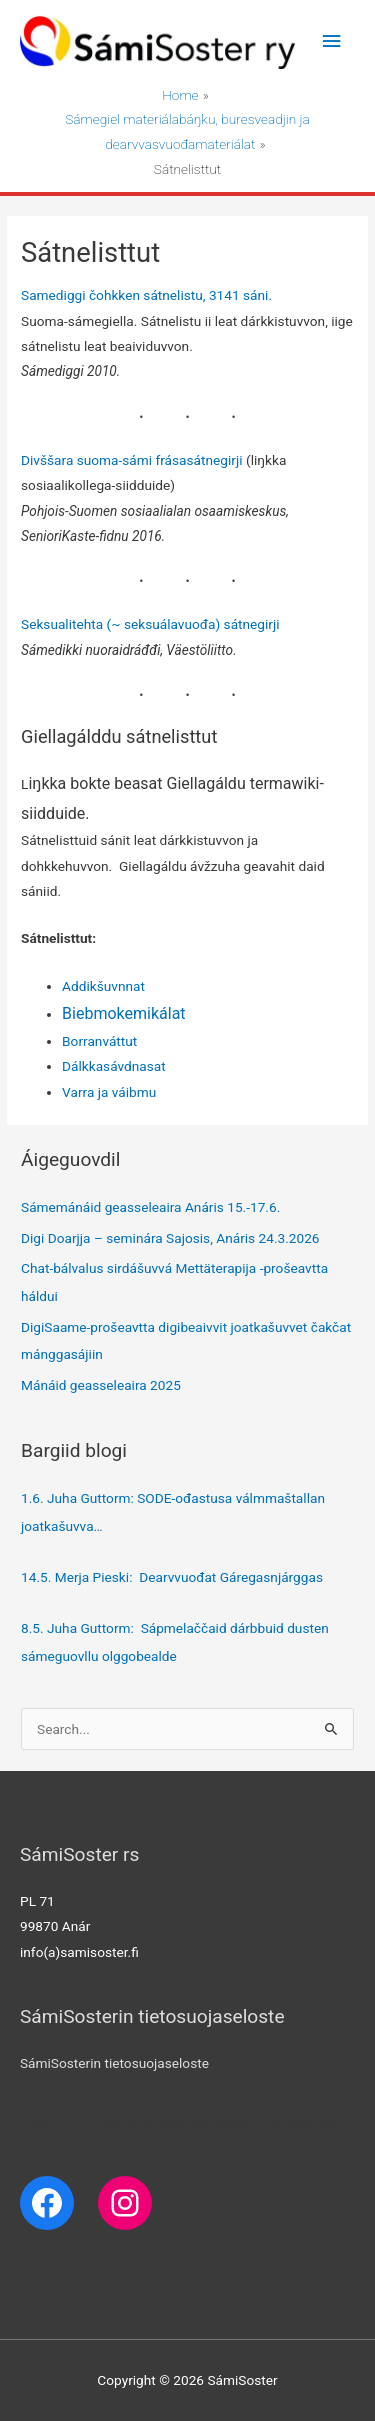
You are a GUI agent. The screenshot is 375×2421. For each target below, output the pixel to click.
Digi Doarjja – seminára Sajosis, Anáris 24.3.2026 (170, 1238)
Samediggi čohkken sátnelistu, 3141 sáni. (146, 295)
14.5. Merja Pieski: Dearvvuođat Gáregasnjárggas (172, 1577)
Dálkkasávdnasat (114, 1066)
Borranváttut (99, 1041)
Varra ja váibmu (109, 1092)
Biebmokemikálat (123, 1013)
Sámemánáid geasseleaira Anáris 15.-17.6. (150, 1207)
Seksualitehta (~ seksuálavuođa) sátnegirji (150, 624)
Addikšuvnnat (103, 986)
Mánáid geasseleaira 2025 (101, 1385)
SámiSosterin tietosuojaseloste (114, 2063)
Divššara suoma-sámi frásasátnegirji (132, 460)
